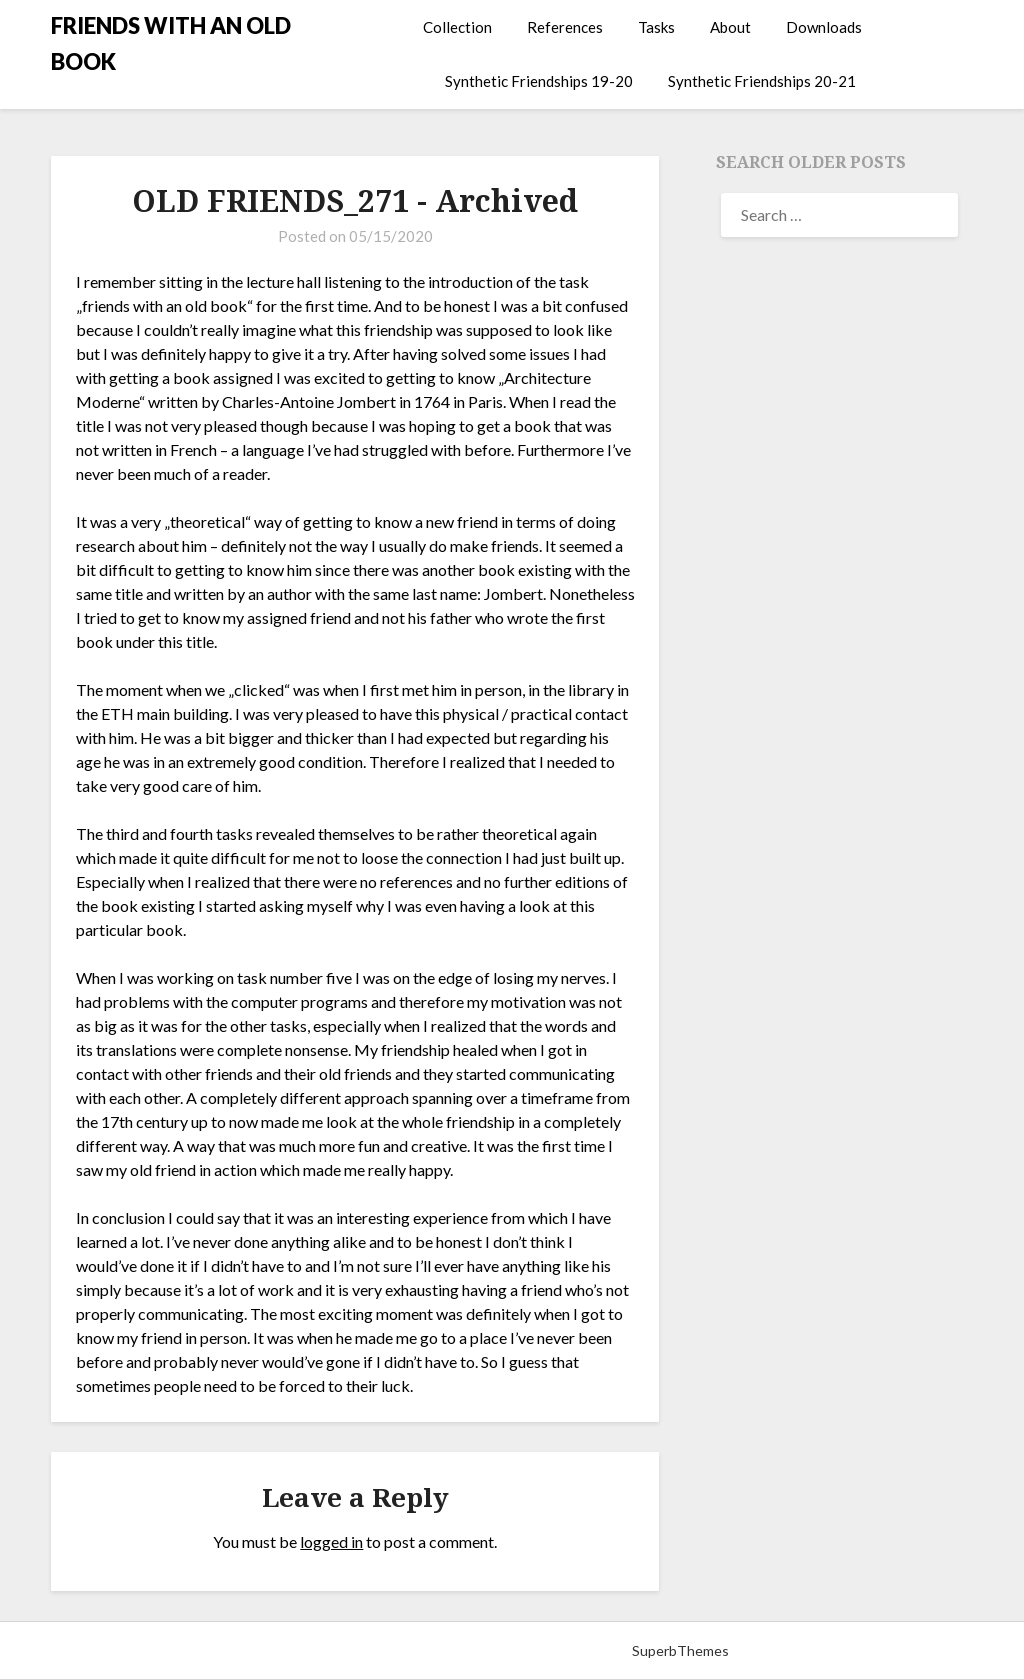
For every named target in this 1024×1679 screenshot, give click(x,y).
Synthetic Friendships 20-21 (762, 81)
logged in (331, 1541)
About (730, 27)
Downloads (824, 27)
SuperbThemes (680, 1650)
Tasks (656, 27)
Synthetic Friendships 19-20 (539, 81)
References (565, 27)
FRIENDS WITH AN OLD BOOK (171, 43)
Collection (457, 27)
